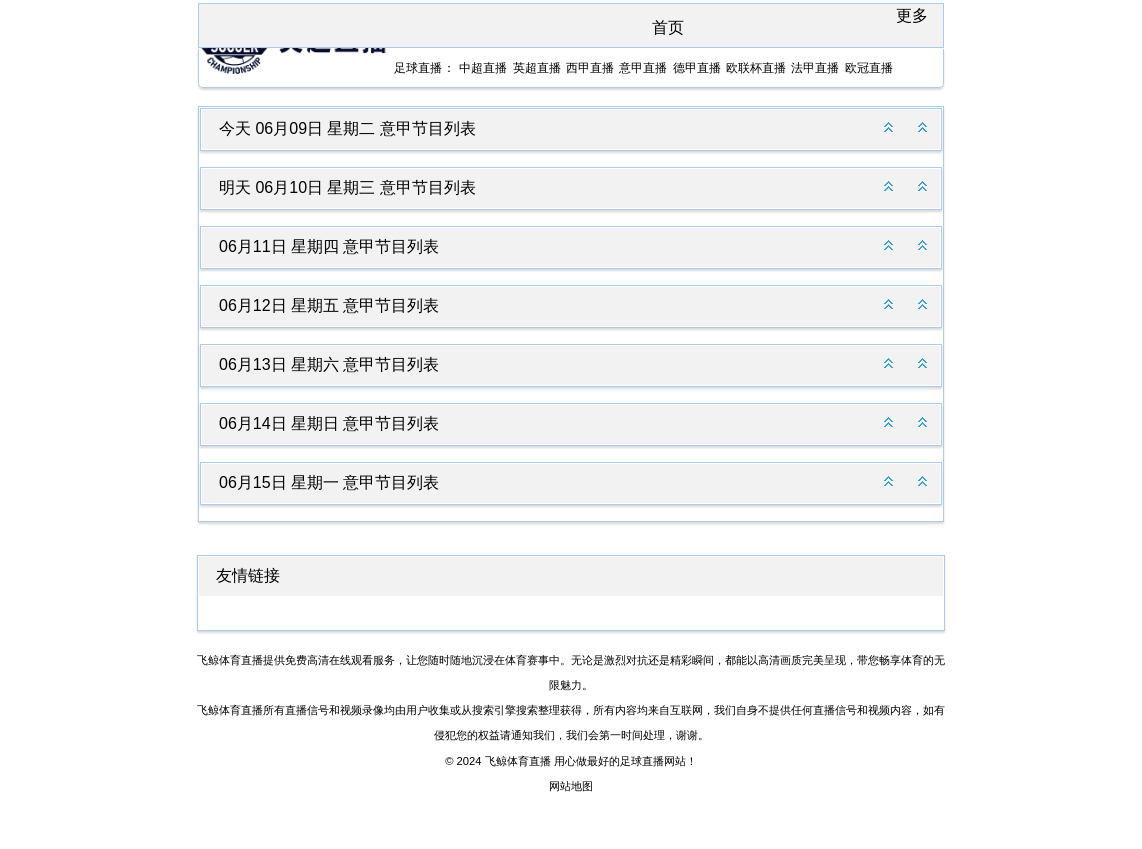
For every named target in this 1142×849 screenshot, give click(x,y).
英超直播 (537, 68)
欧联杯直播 (756, 68)
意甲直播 (643, 68)
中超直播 (483, 68)
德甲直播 (697, 68)
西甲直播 (590, 68)
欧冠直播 (869, 68)
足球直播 (418, 68)
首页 (668, 27)
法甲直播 (815, 68)
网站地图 (571, 786)
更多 (912, 15)
